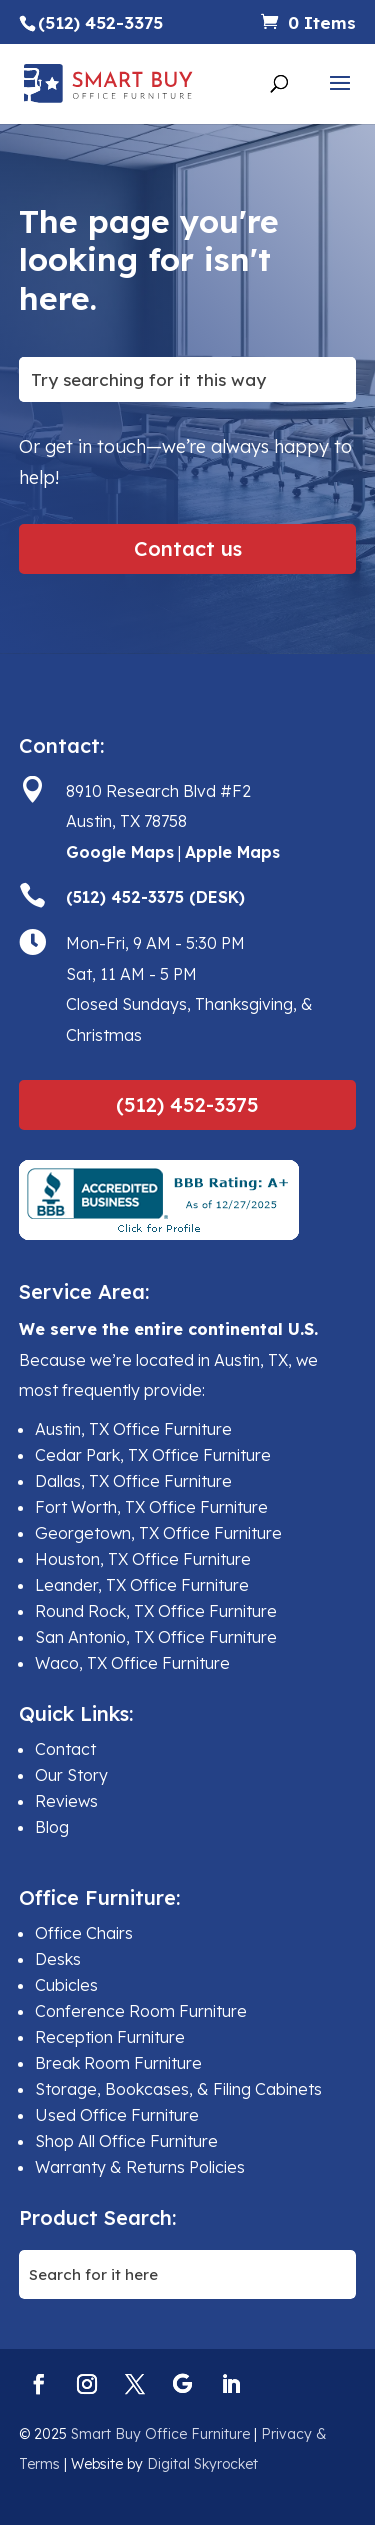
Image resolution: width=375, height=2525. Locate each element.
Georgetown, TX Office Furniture (158, 1533)
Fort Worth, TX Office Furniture (151, 1507)
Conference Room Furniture (141, 2011)
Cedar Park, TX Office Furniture (153, 1455)
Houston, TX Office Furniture (143, 1559)
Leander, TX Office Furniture (142, 1585)
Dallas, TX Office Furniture (133, 1481)
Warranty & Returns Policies (140, 2167)
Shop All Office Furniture (126, 2141)
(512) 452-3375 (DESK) (155, 897)
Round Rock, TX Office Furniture (156, 1611)
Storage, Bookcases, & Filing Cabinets (178, 2089)
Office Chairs (84, 1933)
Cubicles (66, 1985)
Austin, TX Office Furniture (133, 1429)
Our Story (71, 1775)
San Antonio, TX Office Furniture (156, 1637)
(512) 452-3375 (187, 1104)
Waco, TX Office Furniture (132, 1663)
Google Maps (120, 852)
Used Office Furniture (117, 2115)
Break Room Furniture (118, 2063)
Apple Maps (232, 852)
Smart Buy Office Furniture (160, 2434)
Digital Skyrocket (202, 2464)
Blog (52, 1827)
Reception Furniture (110, 2037)
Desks (58, 1959)
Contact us (188, 548)
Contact (65, 1749)
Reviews (66, 1801)
